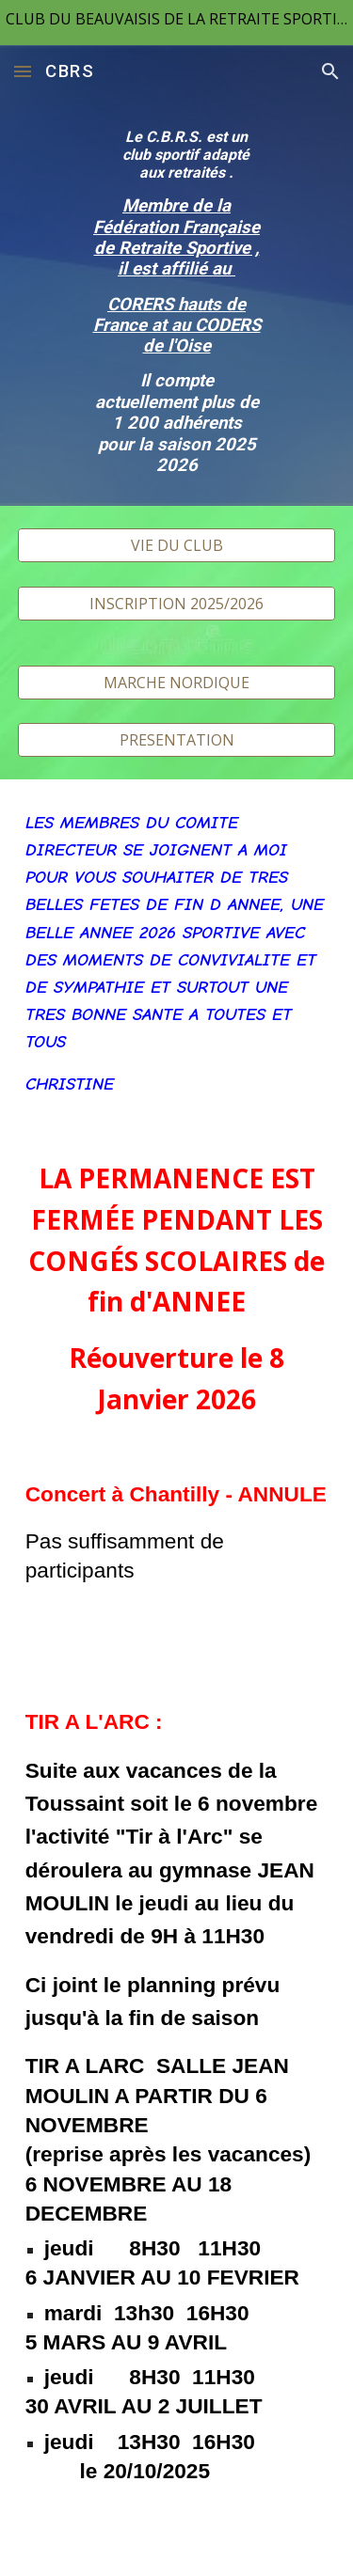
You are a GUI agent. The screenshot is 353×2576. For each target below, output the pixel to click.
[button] (22, 71)
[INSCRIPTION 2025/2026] (177, 603)
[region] (176, 22)
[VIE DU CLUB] (177, 545)
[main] (177, 301)
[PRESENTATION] (177, 740)
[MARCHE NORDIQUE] (177, 682)
